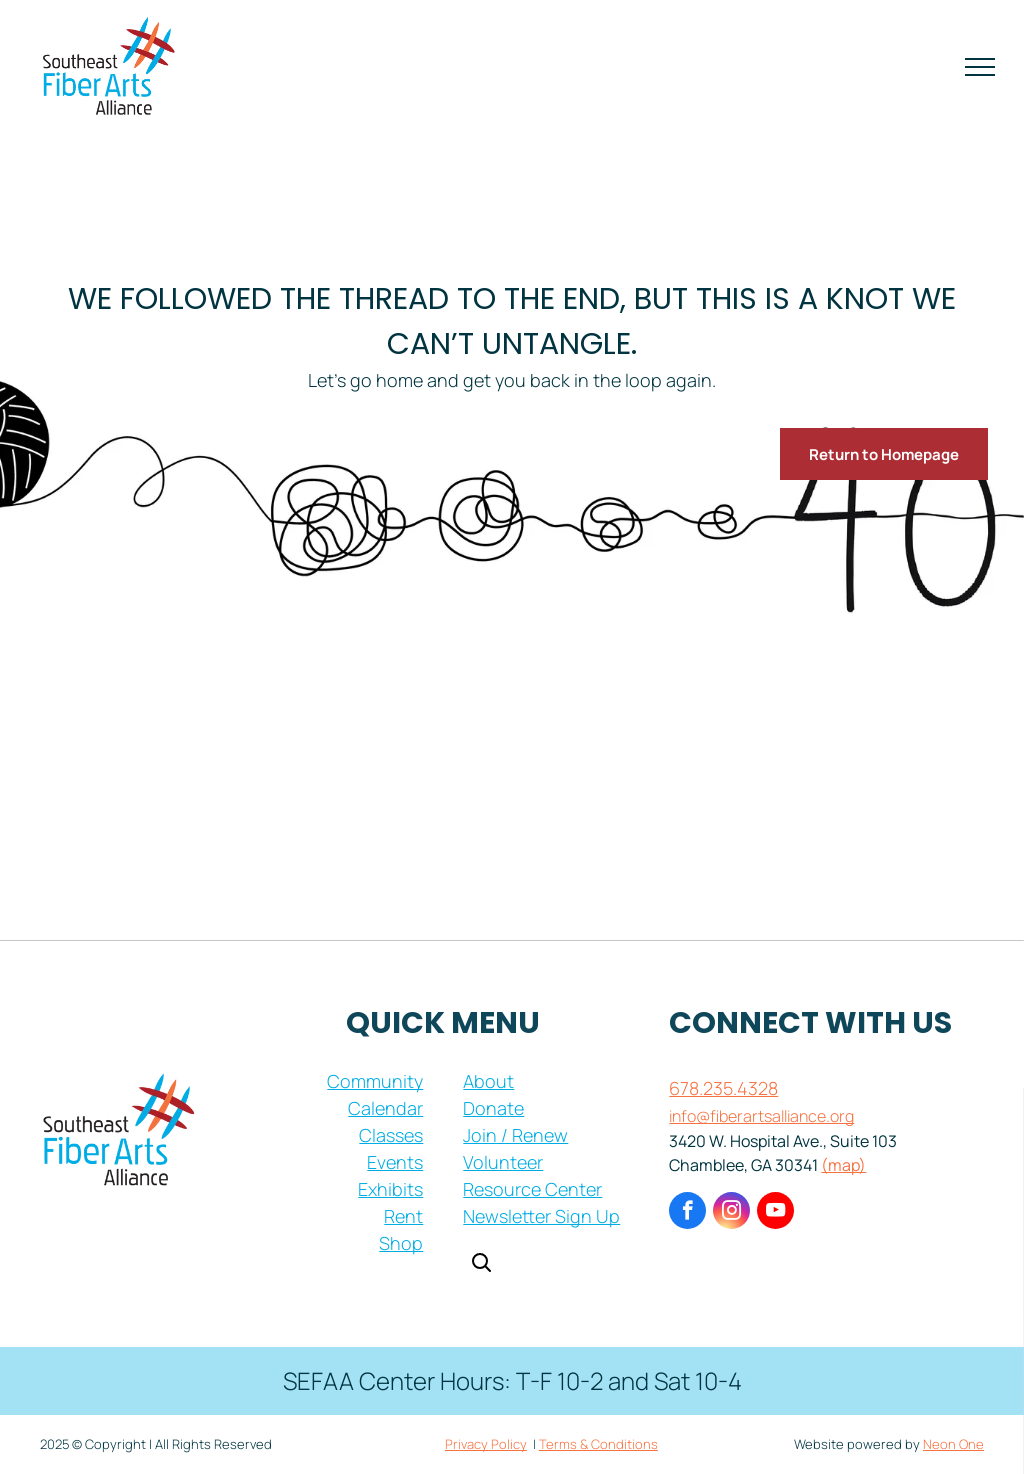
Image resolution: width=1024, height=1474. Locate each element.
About (488, 1081)
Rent (403, 1216)
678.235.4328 (723, 1088)
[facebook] (687, 1213)
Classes (391, 1135)
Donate (493, 1108)
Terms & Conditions (598, 1444)
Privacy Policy (486, 1444)
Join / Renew (515, 1135)
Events (395, 1162)
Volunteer (503, 1162)
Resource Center (532, 1189)
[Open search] (481, 1264)
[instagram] (731, 1213)
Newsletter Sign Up (541, 1216)
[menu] (980, 67)
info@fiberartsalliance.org (761, 1116)
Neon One (953, 1444)
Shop (401, 1243)
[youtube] (775, 1213)
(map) (843, 1165)
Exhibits (390, 1189)
